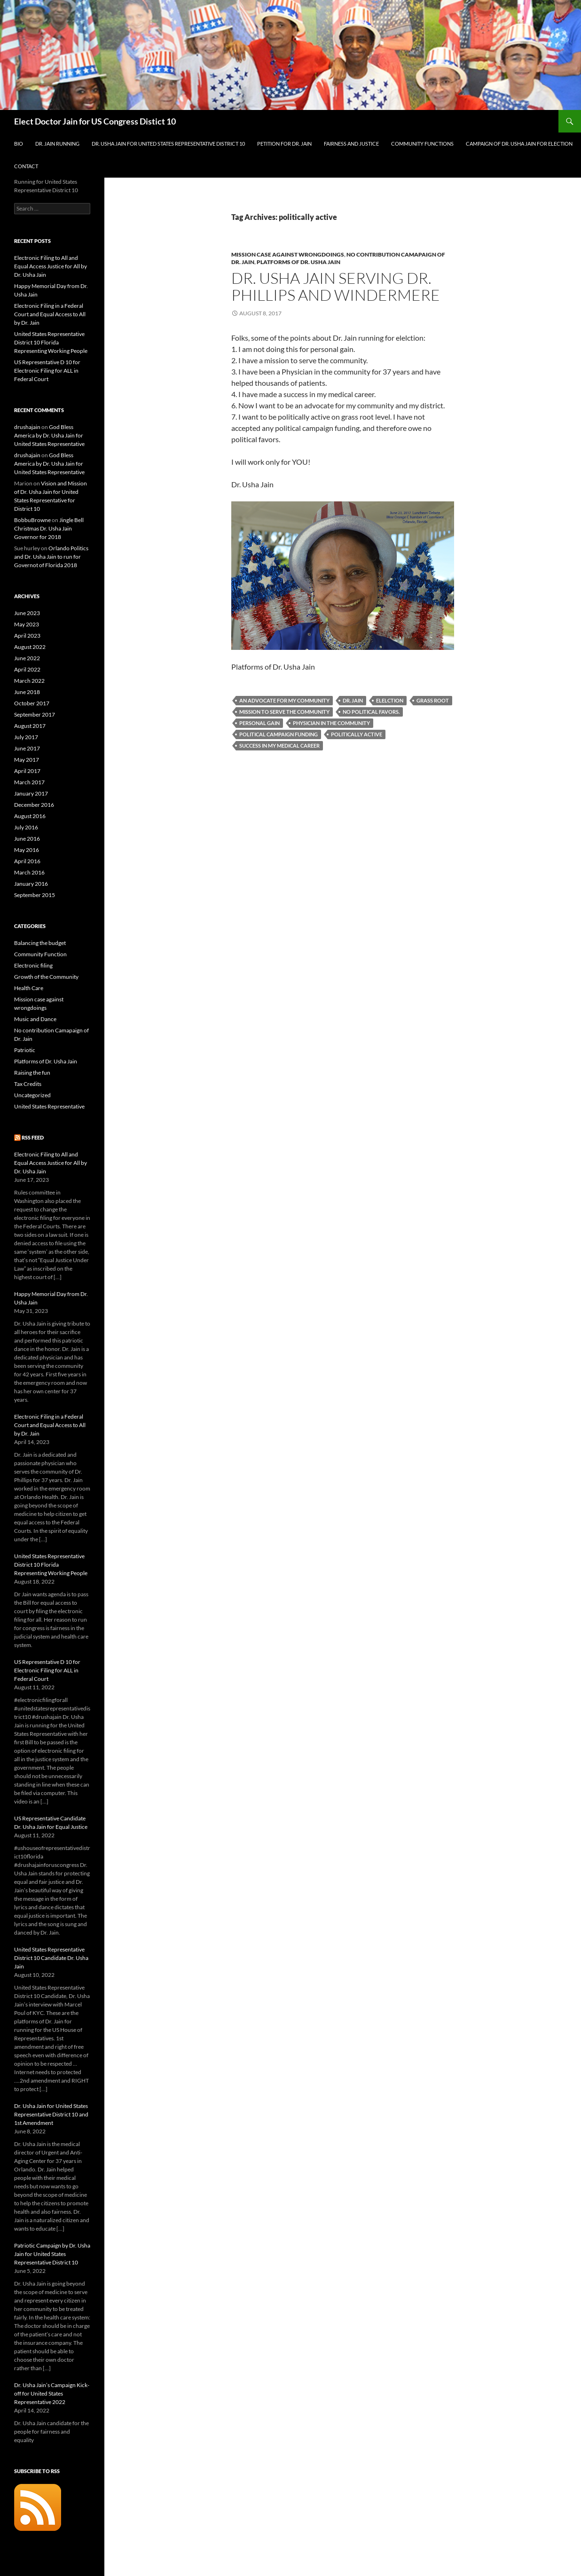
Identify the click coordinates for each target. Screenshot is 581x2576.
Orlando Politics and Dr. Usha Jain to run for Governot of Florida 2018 (51, 557)
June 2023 (27, 613)
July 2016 (26, 827)
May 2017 (26, 759)
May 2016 (26, 849)
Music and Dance (35, 1019)
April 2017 (27, 770)
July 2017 (26, 737)
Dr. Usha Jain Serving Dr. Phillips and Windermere (335, 286)
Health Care (28, 987)
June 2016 (27, 838)
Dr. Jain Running (57, 144)
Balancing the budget (40, 942)
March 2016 (29, 872)
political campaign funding (278, 734)
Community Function (40, 954)
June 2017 (27, 748)
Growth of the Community (46, 976)
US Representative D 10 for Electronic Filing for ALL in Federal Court (47, 370)
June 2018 (27, 691)
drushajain (27, 426)
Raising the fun (32, 1072)
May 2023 (26, 624)
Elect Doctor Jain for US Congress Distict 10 (95, 121)
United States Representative (49, 1106)
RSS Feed (33, 1137)
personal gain (259, 723)
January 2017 (31, 793)
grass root (432, 700)
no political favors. (371, 712)
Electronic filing (33, 965)
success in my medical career (279, 745)
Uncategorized (32, 1095)
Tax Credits (27, 1083)
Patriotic (24, 1050)
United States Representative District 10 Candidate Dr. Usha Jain (51, 1958)
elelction (389, 700)
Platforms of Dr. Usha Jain (298, 261)
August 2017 (30, 725)
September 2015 (34, 894)
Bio (18, 144)
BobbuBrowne (32, 519)
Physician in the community (331, 723)
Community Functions (422, 144)
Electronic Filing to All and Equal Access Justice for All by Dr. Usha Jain (50, 266)
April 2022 (27, 669)
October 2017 (31, 703)
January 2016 (31, 883)
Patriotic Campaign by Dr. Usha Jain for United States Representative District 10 (52, 2254)
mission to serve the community (284, 712)
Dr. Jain (353, 700)
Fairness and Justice (351, 144)
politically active (356, 734)
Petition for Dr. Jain (284, 144)
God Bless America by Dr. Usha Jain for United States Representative (49, 435)
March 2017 (29, 782)
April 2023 (27, 635)
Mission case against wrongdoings (287, 254)
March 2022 (29, 680)
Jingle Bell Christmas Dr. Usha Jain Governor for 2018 (49, 528)
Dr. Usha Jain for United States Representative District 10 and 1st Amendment (51, 2114)
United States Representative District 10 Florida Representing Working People (50, 342)
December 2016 (34, 804)
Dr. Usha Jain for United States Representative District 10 (168, 144)
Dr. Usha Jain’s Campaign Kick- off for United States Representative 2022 (51, 2393)
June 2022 (27, 658)
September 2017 (34, 714)
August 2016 (30, 816)
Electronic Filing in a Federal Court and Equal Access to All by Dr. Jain (50, 314)
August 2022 (30, 646)
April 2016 (27, 861)
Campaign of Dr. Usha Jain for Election (519, 144)
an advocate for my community (284, 700)
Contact (26, 166)
